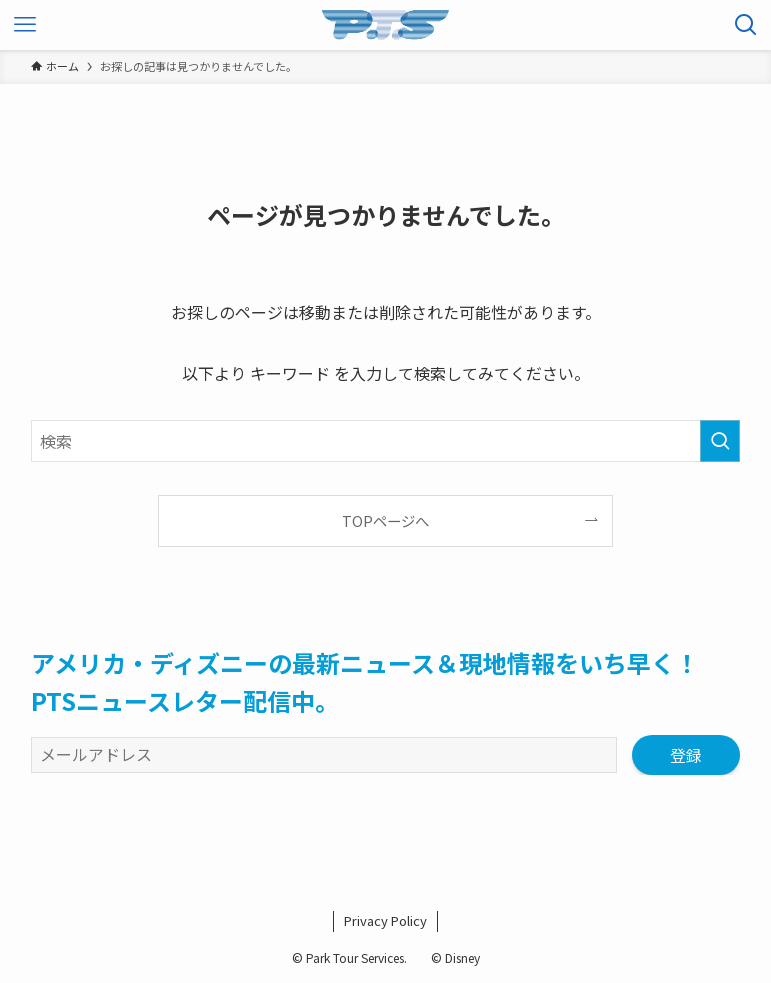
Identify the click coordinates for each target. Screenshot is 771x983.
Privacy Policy (385, 920)
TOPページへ (385, 520)
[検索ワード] (385, 441)
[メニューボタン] (25, 25)
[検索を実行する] (720, 441)
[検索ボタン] (746, 25)
